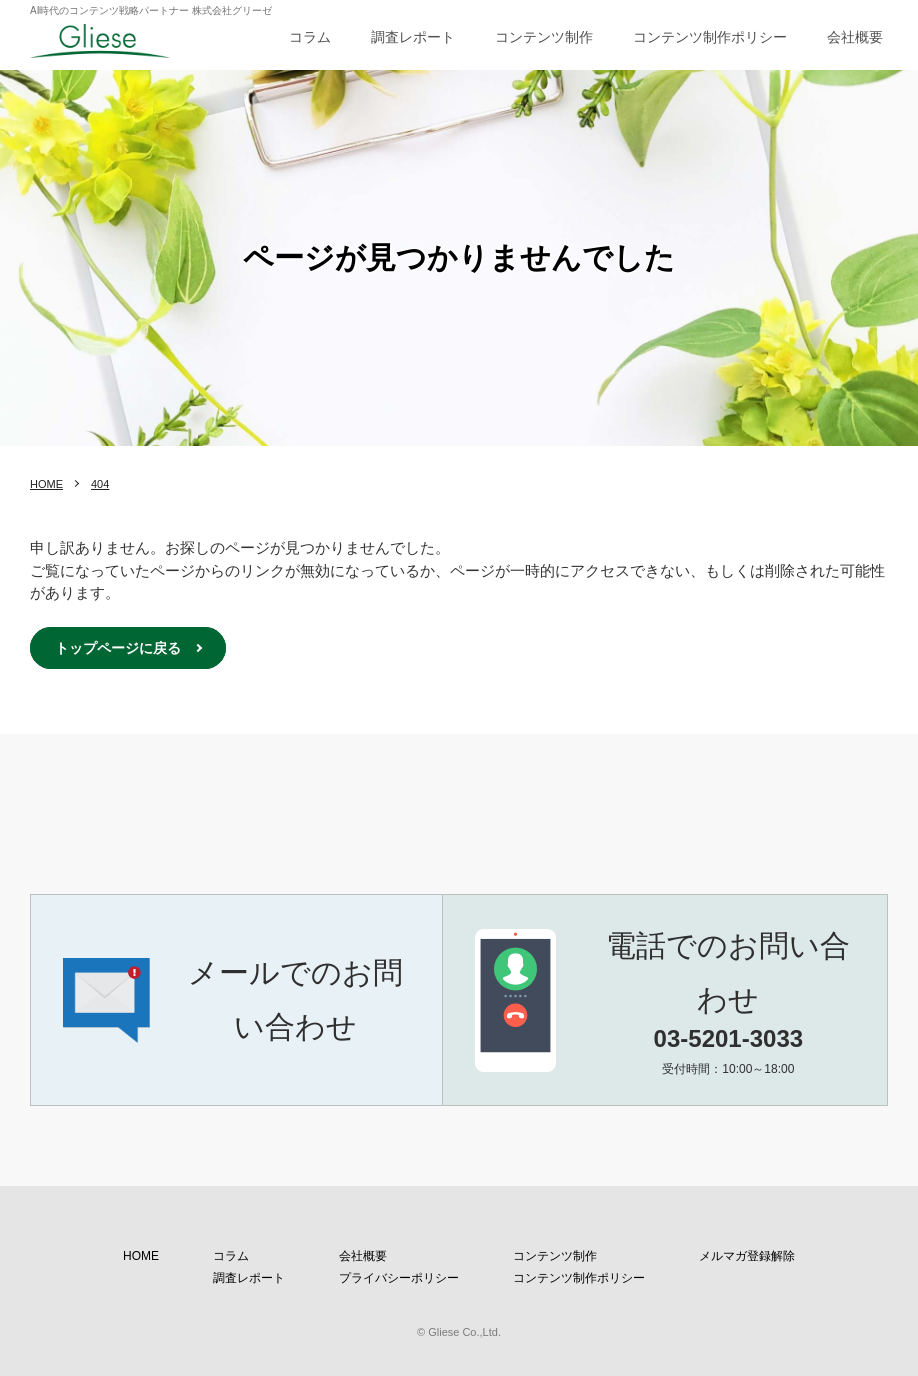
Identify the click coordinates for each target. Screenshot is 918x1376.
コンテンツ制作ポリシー (710, 37)
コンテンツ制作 (544, 37)
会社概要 (855, 37)
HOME (46, 484)
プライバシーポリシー (399, 1278)
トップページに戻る (118, 648)
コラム (310, 37)
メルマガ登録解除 (747, 1256)
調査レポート (413, 37)
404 (100, 484)
